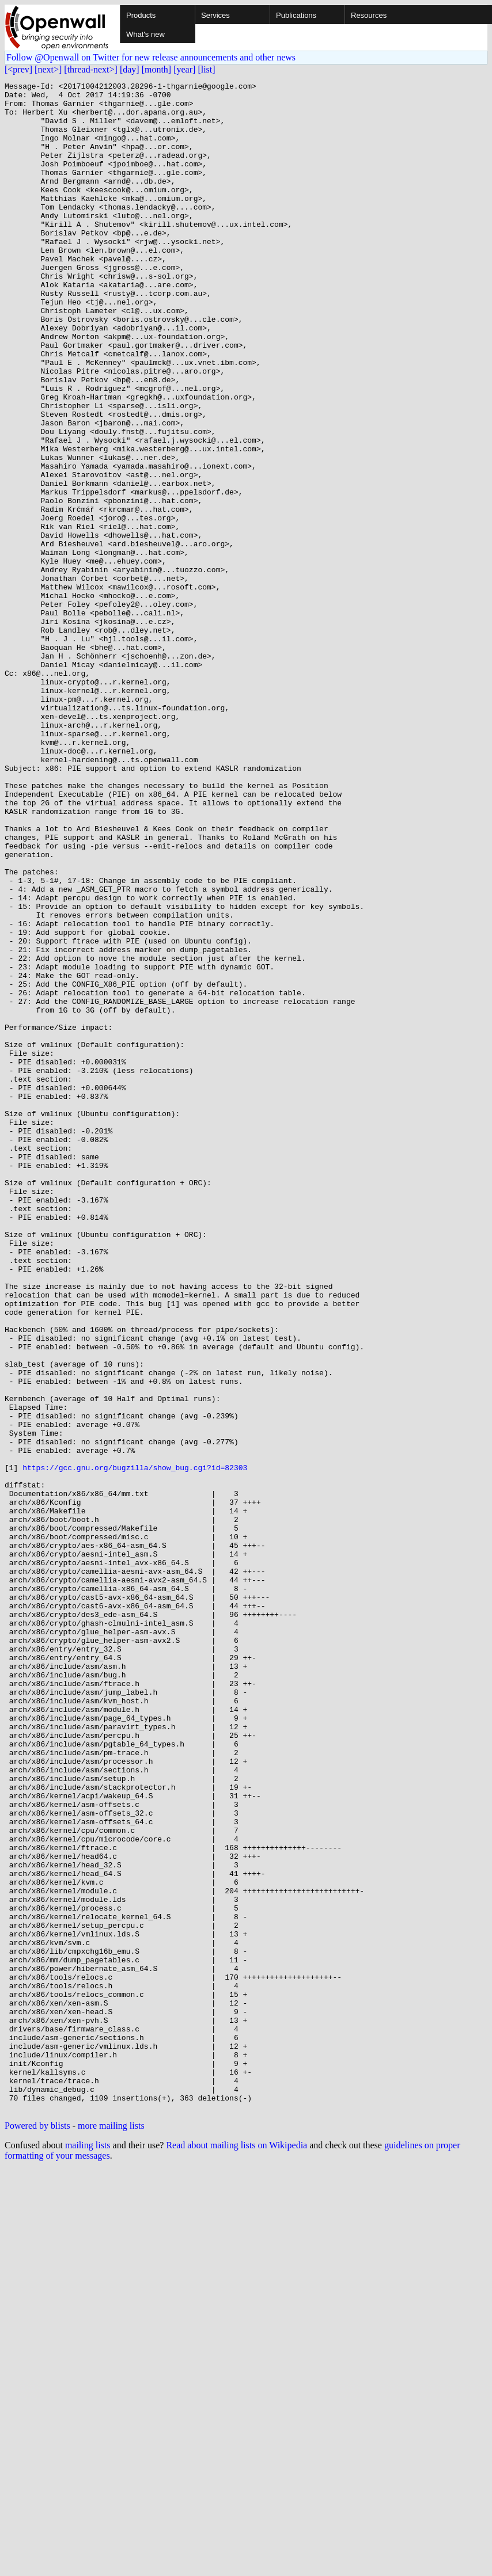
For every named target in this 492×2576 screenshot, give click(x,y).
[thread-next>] (91, 69)
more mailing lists (111, 2531)
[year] (184, 69)
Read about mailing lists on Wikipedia (236, 2551)
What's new (145, 34)
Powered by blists (37, 2531)
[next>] (48, 69)
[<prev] (18, 69)
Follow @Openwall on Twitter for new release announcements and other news (151, 57)
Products (141, 15)
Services (215, 15)
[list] (206, 69)
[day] (129, 69)
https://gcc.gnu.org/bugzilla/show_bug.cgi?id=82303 (134, 1745)
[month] (157, 69)
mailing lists (88, 2551)
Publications (296, 15)
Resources (369, 15)
